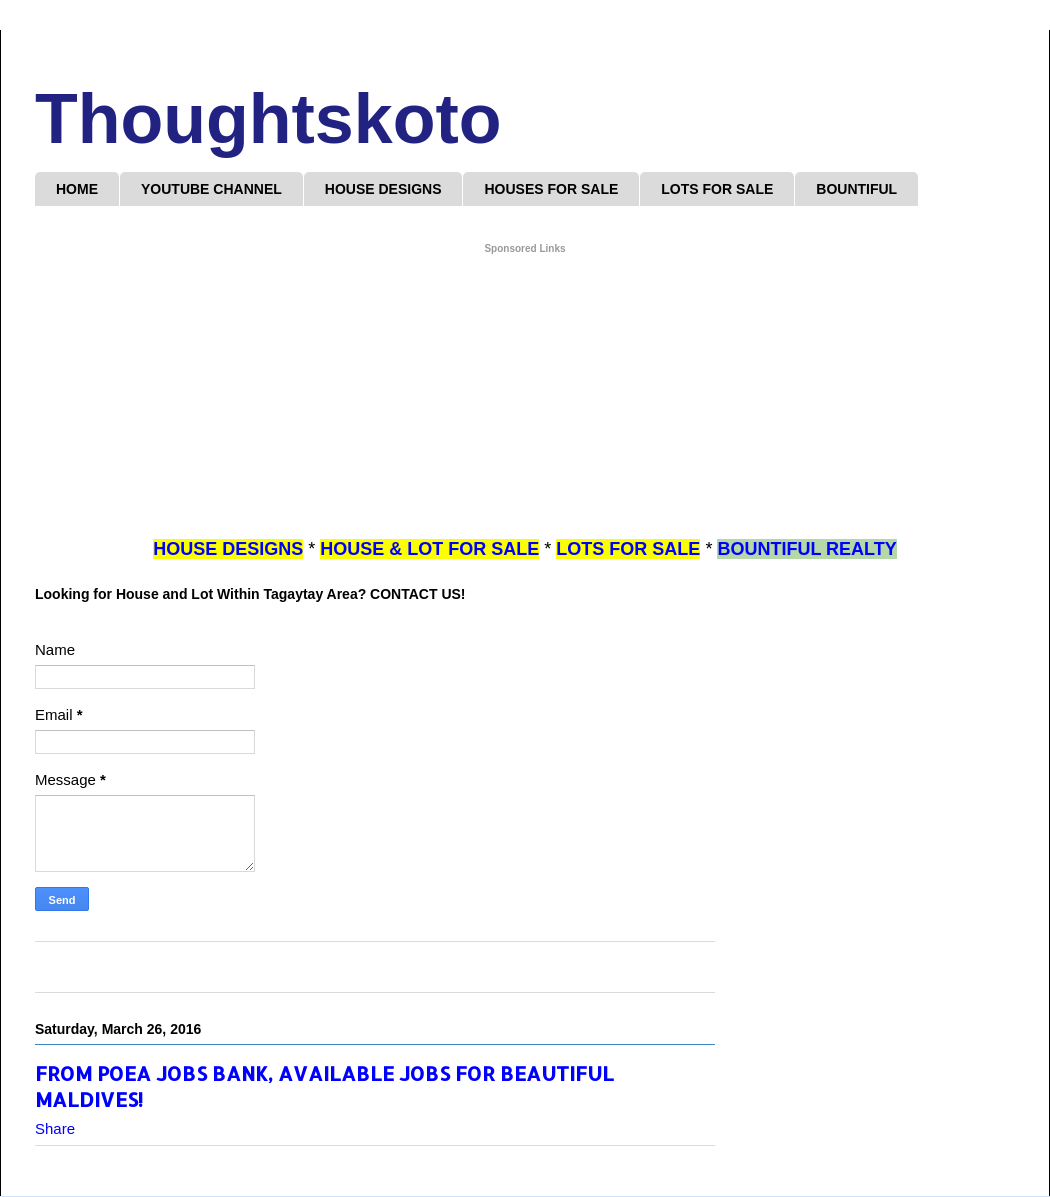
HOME (77, 189)
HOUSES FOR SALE (551, 189)
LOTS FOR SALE (717, 189)
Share (55, 1128)
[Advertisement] (525, 397)
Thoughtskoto (268, 119)
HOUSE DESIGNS (383, 189)
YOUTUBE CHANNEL (211, 189)
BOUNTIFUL (856, 189)
